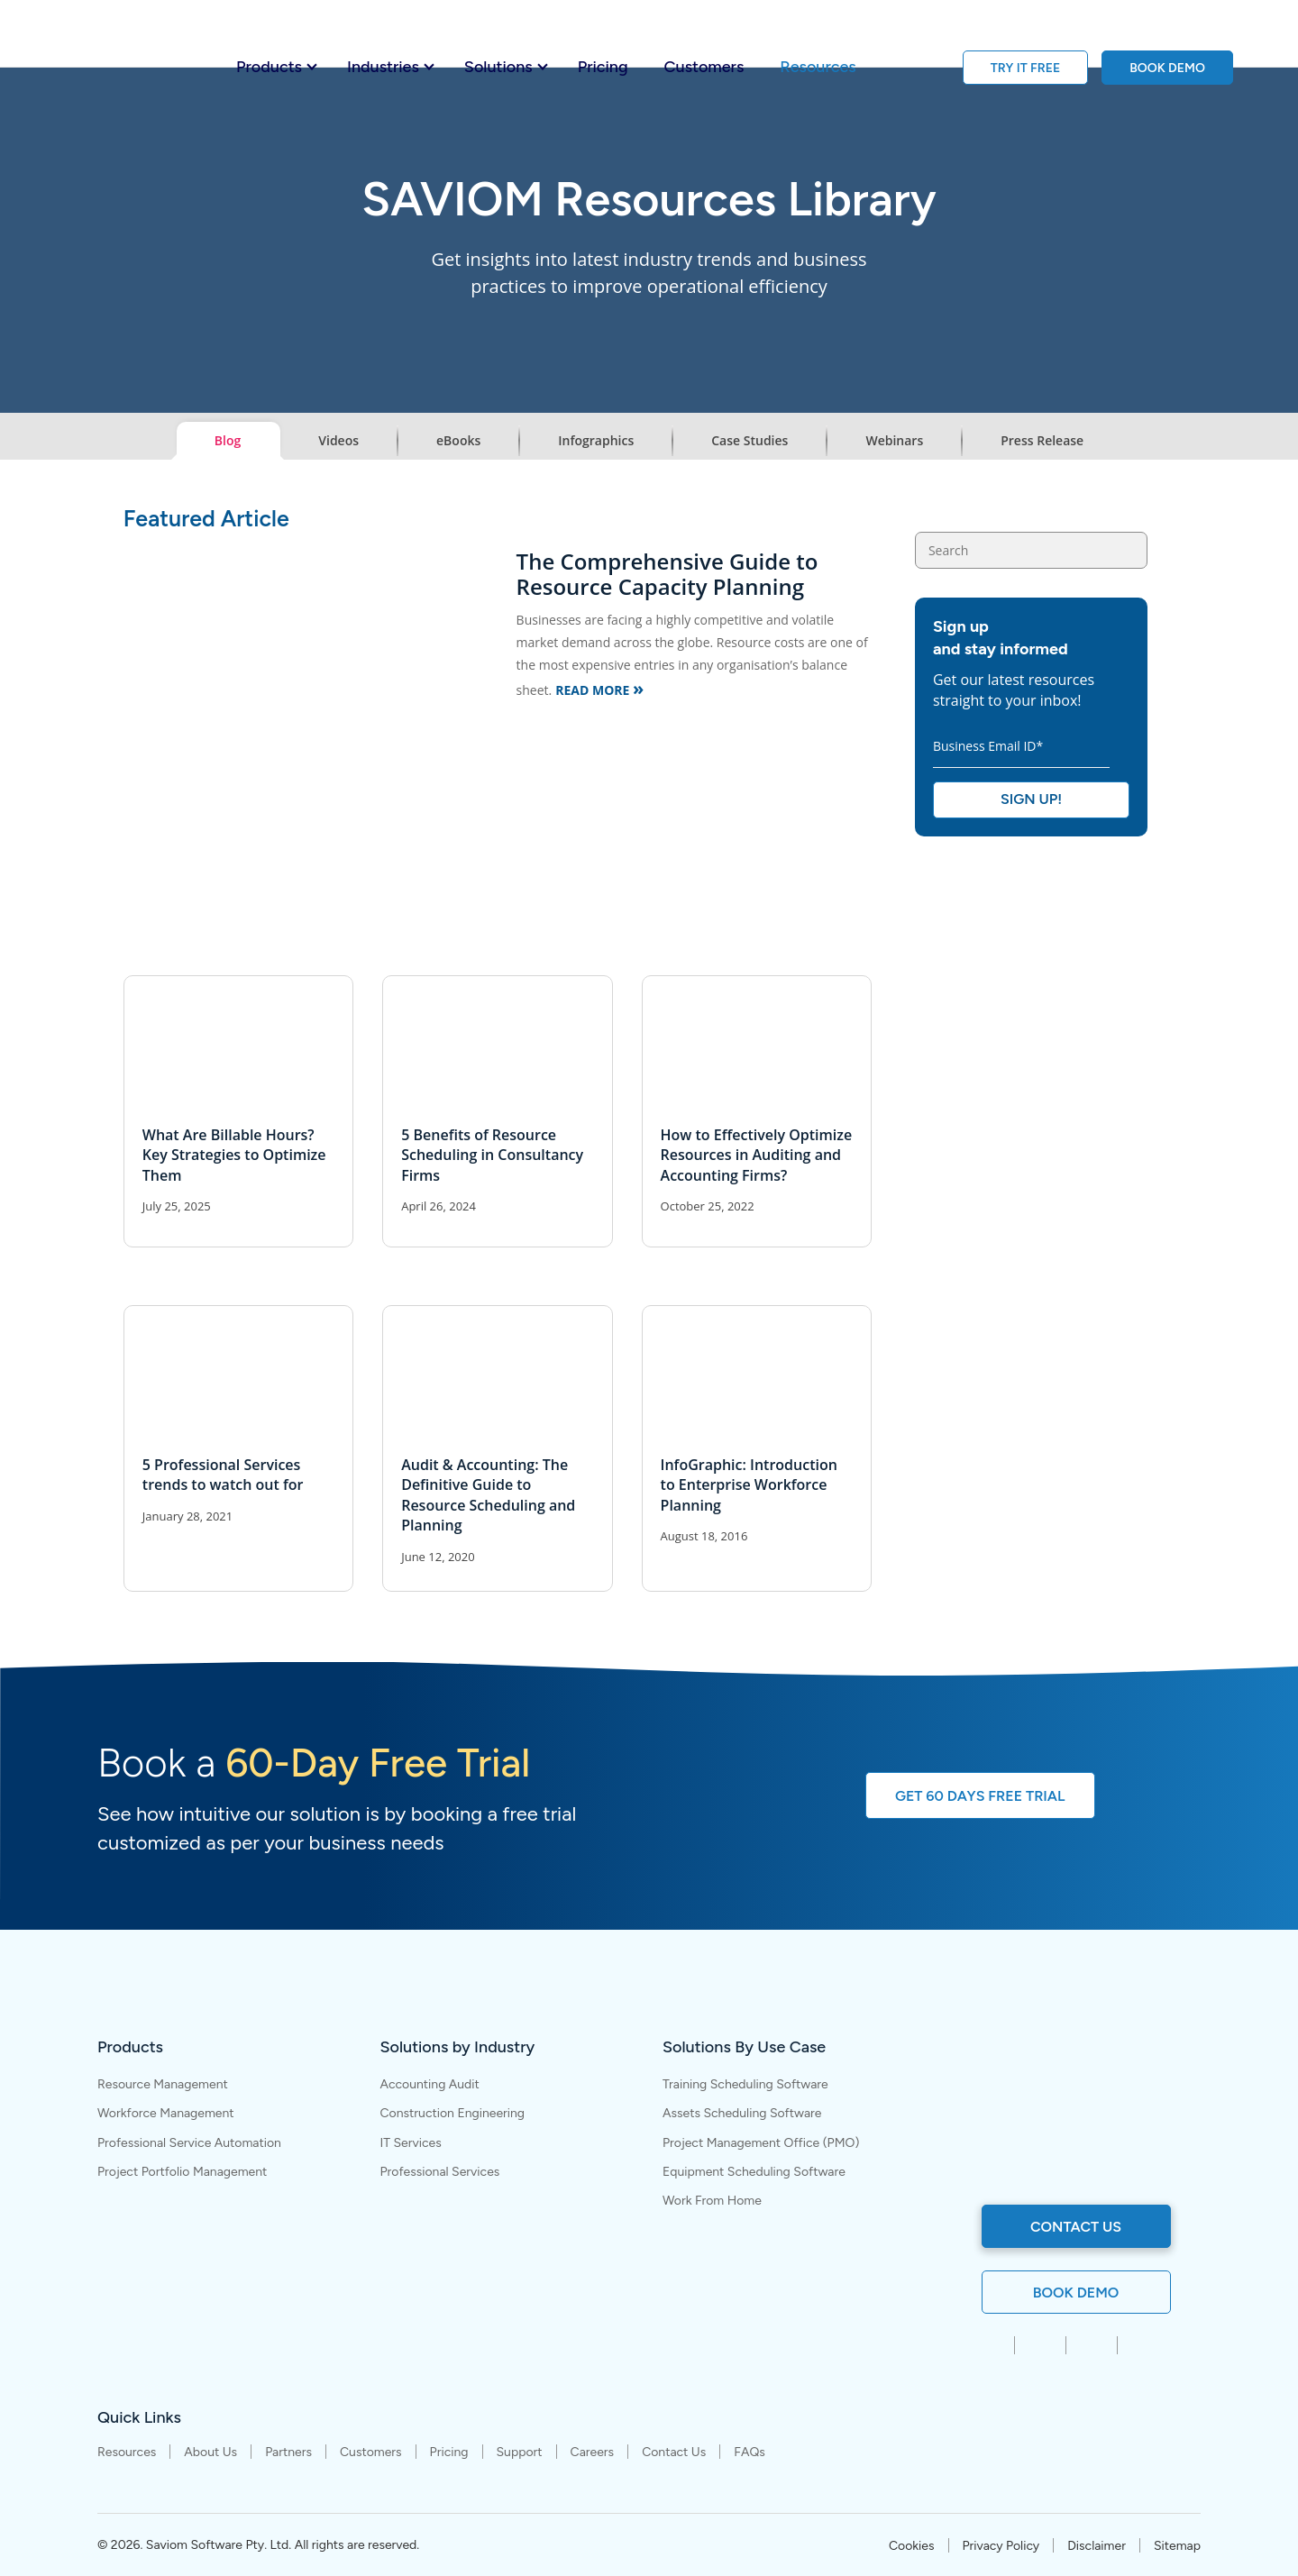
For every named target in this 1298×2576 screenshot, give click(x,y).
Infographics (596, 440)
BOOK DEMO (1167, 68)
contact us (1075, 2226)
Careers (593, 2452)
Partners (288, 2452)
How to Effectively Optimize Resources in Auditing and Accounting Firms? (757, 1155)
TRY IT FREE (1026, 68)
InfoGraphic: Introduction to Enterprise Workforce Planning (749, 1485)
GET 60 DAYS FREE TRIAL (980, 1795)
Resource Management (162, 2084)
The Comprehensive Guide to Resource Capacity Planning (667, 573)
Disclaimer (1096, 2546)
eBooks (458, 440)
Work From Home (712, 2200)
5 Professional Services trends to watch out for (223, 1474)
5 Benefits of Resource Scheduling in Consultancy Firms (492, 1155)
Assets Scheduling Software (742, 2113)
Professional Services (440, 2171)
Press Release (1042, 440)
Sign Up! (1031, 799)
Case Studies (749, 440)
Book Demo (1076, 2292)
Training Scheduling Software (745, 2084)
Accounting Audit (430, 2084)
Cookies (912, 2546)
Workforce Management (165, 2113)
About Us (210, 2452)
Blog (228, 440)
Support (520, 2452)
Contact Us (674, 2452)
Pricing (603, 67)
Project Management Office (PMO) (761, 2143)
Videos (338, 440)
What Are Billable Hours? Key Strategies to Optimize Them (234, 1155)
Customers (704, 67)
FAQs (749, 2452)
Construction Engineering (453, 2113)
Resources (817, 67)
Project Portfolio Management (182, 2171)
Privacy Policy (1001, 2546)
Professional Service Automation (189, 2143)
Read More (599, 688)
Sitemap (1177, 2546)
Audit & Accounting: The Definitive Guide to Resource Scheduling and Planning (488, 1495)
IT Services (411, 2143)
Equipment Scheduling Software (754, 2171)
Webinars (894, 440)
